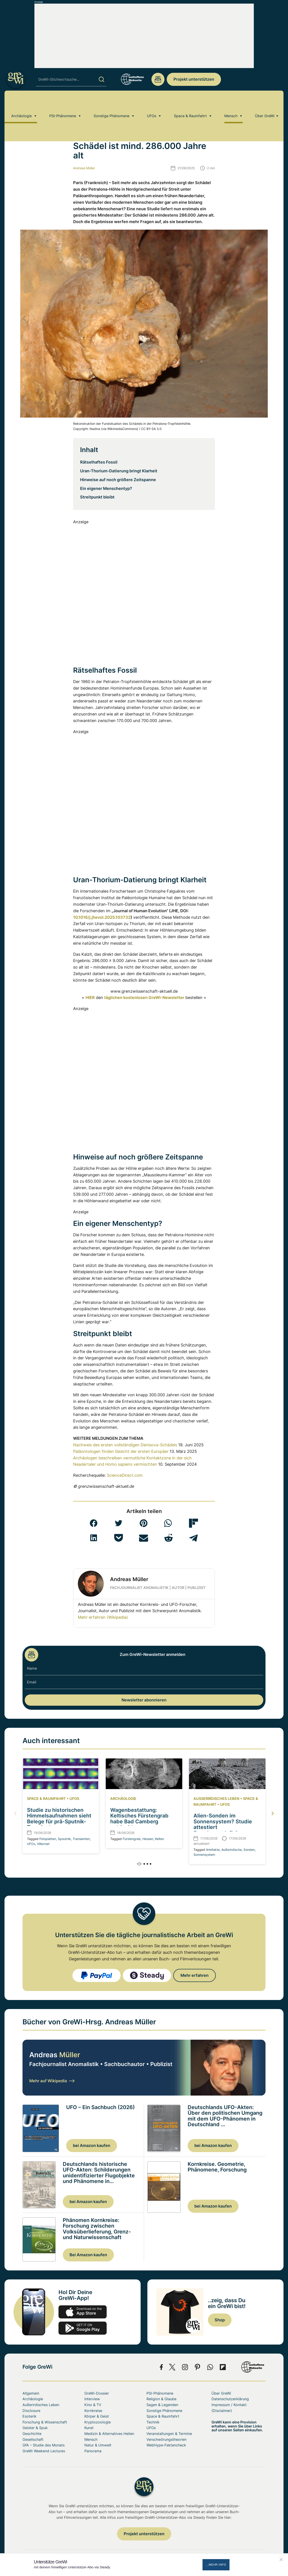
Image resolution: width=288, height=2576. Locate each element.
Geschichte (31, 2433)
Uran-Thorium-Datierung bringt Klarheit (118, 471)
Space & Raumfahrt (190, 102)
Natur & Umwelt (97, 2445)
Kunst (89, 2427)
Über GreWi (264, 102)
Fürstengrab (132, 1839)
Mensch (230, 102)
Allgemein (30, 2393)
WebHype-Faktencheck (166, 2445)
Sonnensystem (204, 1854)
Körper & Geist (96, 2416)
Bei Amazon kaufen (88, 2254)
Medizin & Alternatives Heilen (109, 2433)
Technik (153, 2422)
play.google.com (82, 2328)
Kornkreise (93, 2410)
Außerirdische (231, 1849)
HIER (90, 997)
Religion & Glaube (161, 2399)
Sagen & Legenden (162, 2404)
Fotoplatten (47, 1839)
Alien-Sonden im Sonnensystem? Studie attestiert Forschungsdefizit (223, 1824)
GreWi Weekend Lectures (43, 2451)
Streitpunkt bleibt (97, 497)
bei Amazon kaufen (91, 2145)
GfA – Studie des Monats (43, 2445)
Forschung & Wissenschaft (44, 2422)
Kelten (159, 1839)
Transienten (81, 1839)
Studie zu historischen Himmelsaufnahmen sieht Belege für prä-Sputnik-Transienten (59, 1819)
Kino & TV (92, 2404)
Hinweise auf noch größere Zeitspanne (118, 479)
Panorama (92, 2451)
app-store (82, 2311)
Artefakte (213, 1849)
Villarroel (43, 1844)
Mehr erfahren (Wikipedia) (103, 1617)
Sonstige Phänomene (111, 102)
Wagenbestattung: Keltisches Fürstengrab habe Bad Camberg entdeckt (139, 1819)
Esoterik (29, 2416)
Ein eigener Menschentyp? (106, 488)
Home (26, 115)
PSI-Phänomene (62, 102)
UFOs (151, 102)
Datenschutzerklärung (230, 2399)
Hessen (147, 1839)
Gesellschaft (32, 2439)
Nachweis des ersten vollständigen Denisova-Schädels (125, 1444)
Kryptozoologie (97, 2422)
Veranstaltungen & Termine (169, 2433)
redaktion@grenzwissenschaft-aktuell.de (158, 79)
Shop (220, 2320)
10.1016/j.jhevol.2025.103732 (101, 917)
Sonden (249, 1849)
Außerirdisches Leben (216, 1798)
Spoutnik (64, 1839)
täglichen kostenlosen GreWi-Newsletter (144, 997)
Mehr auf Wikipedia (51, 2080)
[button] (93, 1523)
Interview (92, 2399)
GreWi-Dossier (96, 2393)
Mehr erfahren (194, 1975)
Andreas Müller (84, 168)
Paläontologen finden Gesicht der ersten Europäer (121, 1451)
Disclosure (31, 2410)
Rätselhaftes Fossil (98, 462)
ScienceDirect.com (125, 1475)
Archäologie (21, 102)
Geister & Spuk (35, 2427)
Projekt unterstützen (193, 79)
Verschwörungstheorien (166, 2439)
